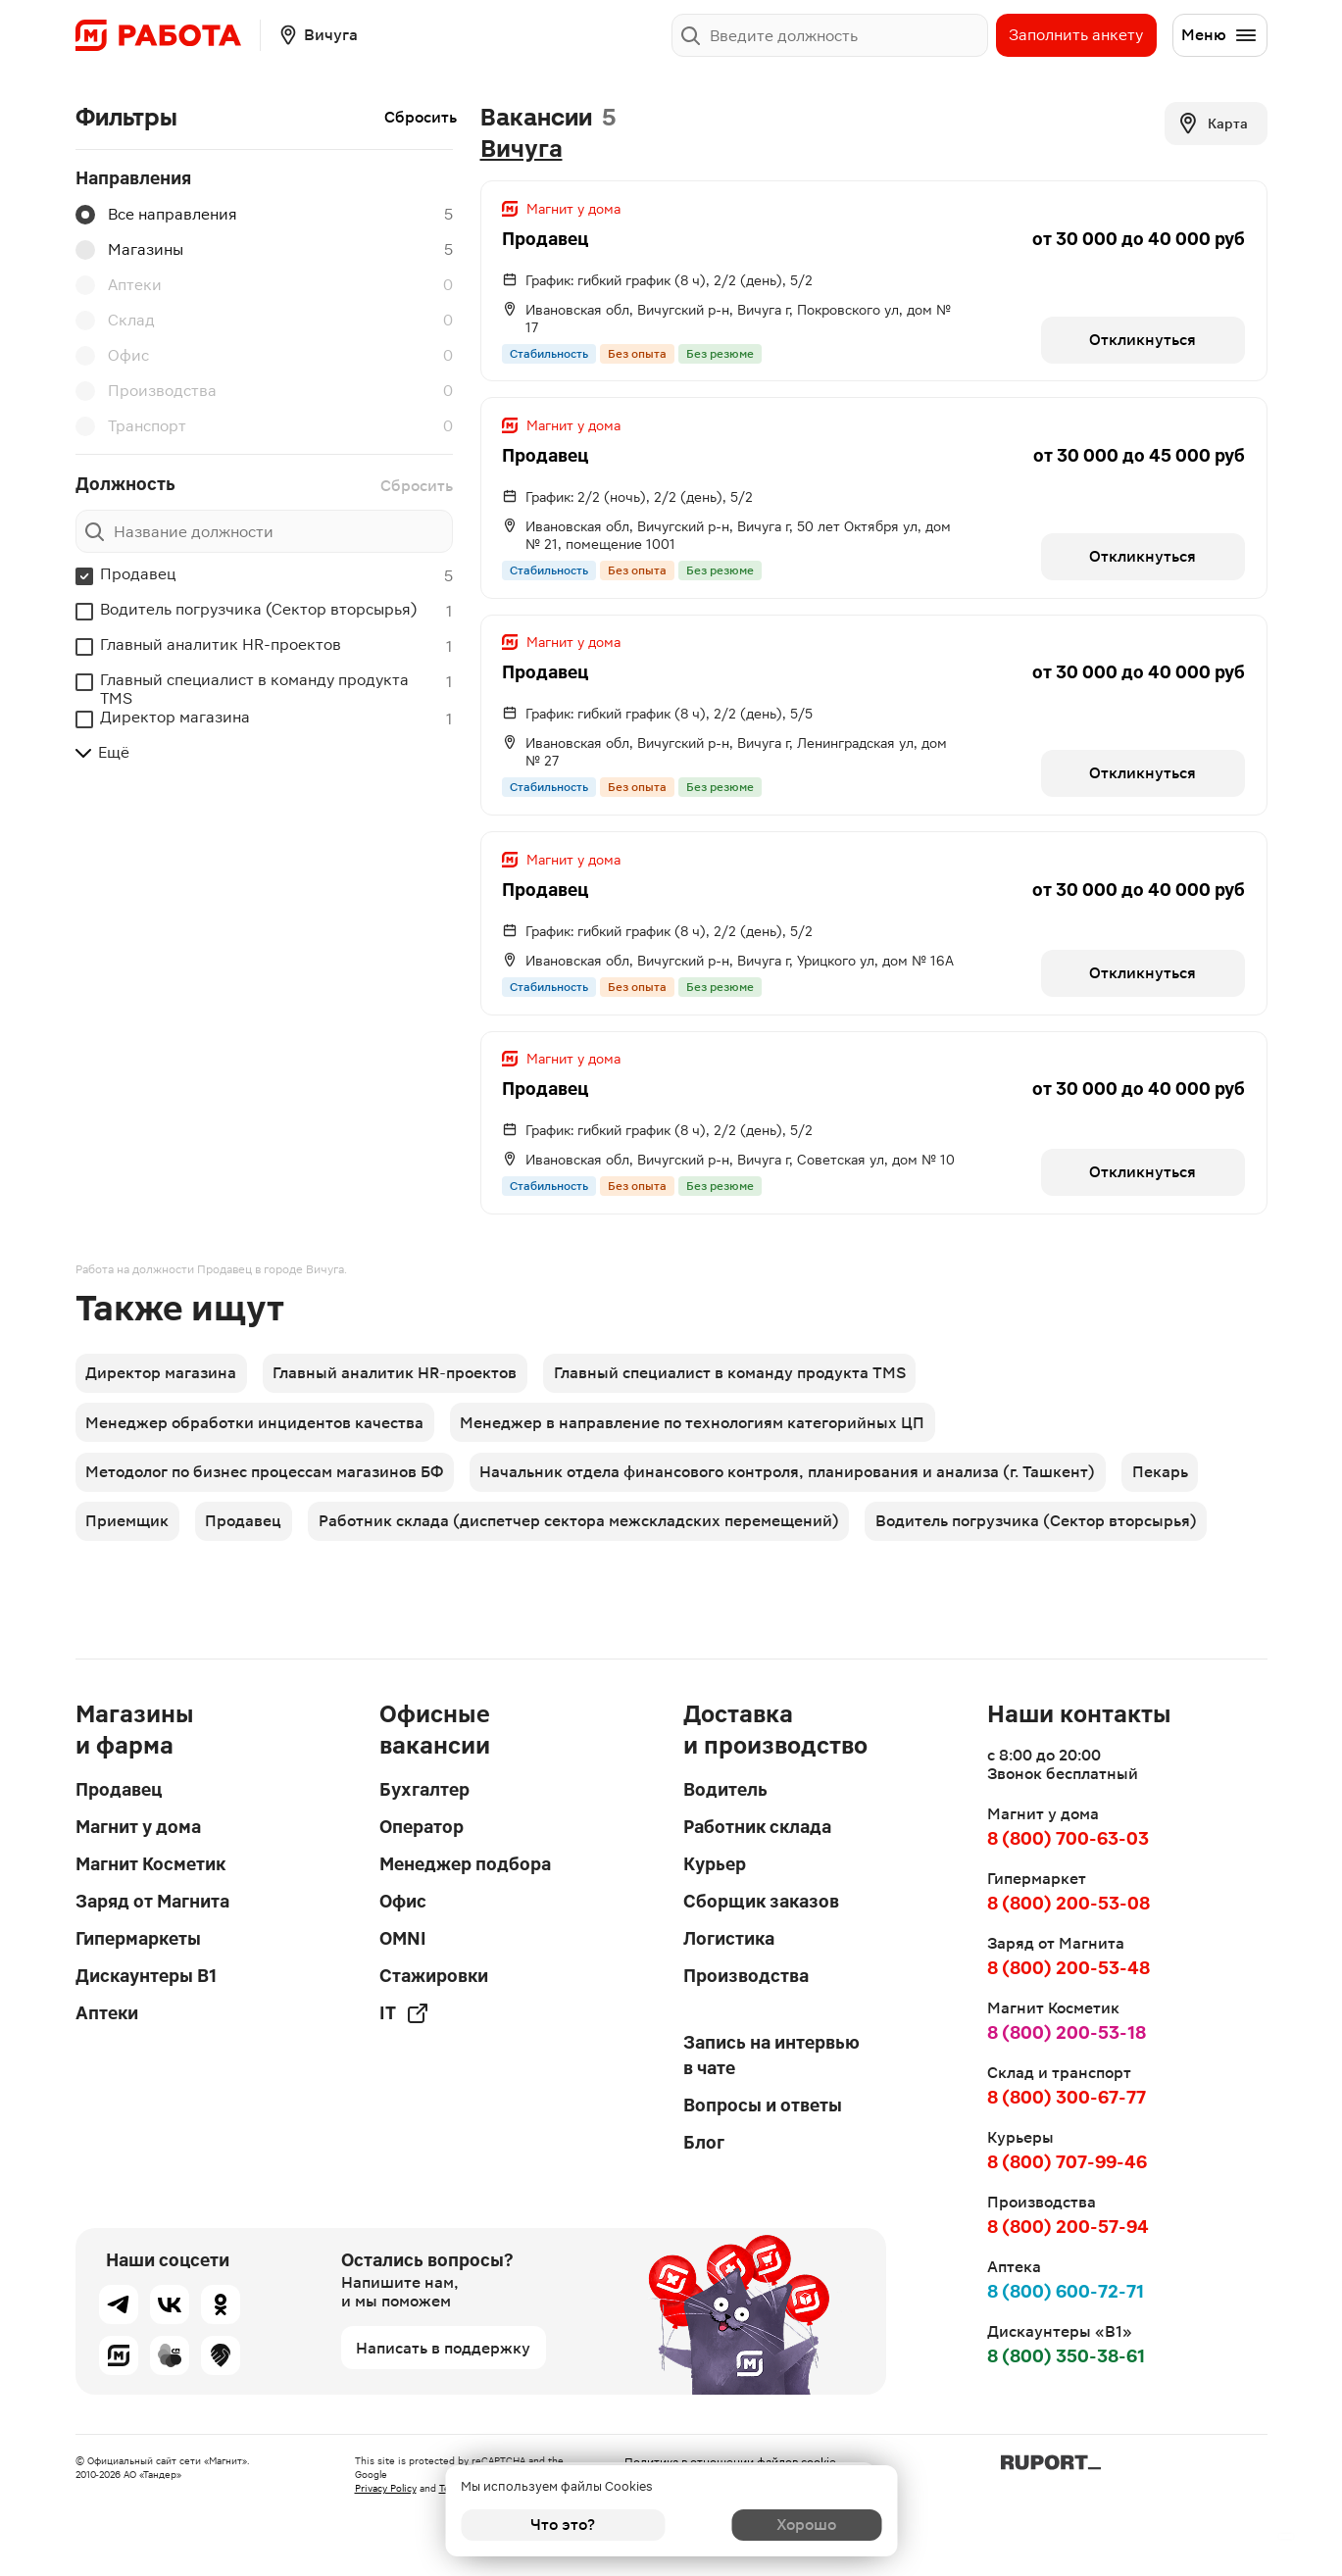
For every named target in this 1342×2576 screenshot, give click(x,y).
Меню (1219, 35)
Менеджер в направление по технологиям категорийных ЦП (697, 1452)
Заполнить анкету (1076, 34)
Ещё (102, 752)
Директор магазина (175, 717)
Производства (146, 391)
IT (404, 2013)
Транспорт (130, 426)
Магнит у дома (138, 1826)
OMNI (402, 1938)
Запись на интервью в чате (771, 2055)
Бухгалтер (424, 1789)
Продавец (137, 574)
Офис (112, 356)
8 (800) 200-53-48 (1068, 1967)
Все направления (156, 214)
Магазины (129, 250)
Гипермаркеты (138, 1938)
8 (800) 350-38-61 (1066, 2356)
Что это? (562, 2524)
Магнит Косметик (150, 1864)
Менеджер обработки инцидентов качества (256, 1452)
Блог (703, 2142)
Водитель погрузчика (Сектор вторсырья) (258, 609)
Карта (1212, 123)
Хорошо (779, 2524)
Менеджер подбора (465, 1864)
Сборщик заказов (761, 1901)
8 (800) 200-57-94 (1068, 2226)
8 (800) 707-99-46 (1067, 2162)
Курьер (714, 1864)
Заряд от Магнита (152, 1901)
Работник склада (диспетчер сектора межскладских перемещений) (585, 1562)
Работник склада (757, 1826)
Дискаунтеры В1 (146, 1975)
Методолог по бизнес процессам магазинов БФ (266, 1507)
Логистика (728, 1938)
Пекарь (1167, 1507)
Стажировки (433, 1975)
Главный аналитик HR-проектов (220, 644)
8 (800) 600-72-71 (1065, 2291)
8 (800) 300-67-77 (1066, 2097)
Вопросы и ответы (762, 2105)
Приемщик (129, 1562)
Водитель (725, 1789)
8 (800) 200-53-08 (1068, 1903)
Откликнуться (1140, 341)
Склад (115, 320)
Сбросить (420, 117)
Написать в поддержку (443, 2348)
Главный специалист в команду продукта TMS (254, 689)
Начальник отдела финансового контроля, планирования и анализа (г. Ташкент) (792, 1507)
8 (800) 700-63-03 (1068, 1838)
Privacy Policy (386, 2488)
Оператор (421, 1826)
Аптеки (118, 285)
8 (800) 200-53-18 (1066, 2032)
